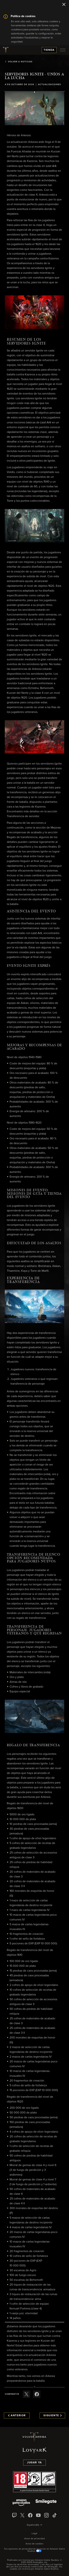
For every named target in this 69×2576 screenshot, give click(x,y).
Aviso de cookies (34, 2544)
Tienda (49, 50)
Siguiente (52, 2415)
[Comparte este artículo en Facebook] (36, 2394)
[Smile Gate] (46, 2503)
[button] (34, 108)
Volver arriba (34, 2437)
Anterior (17, 2415)
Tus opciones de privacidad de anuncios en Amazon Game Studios (34, 2550)
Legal (34, 2533)
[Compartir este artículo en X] (26, 2394)
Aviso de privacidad (34, 2539)
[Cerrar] (63, 5)
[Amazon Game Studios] (21, 2503)
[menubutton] (62, 50)
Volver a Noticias (19, 62)
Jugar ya (34, 2462)
